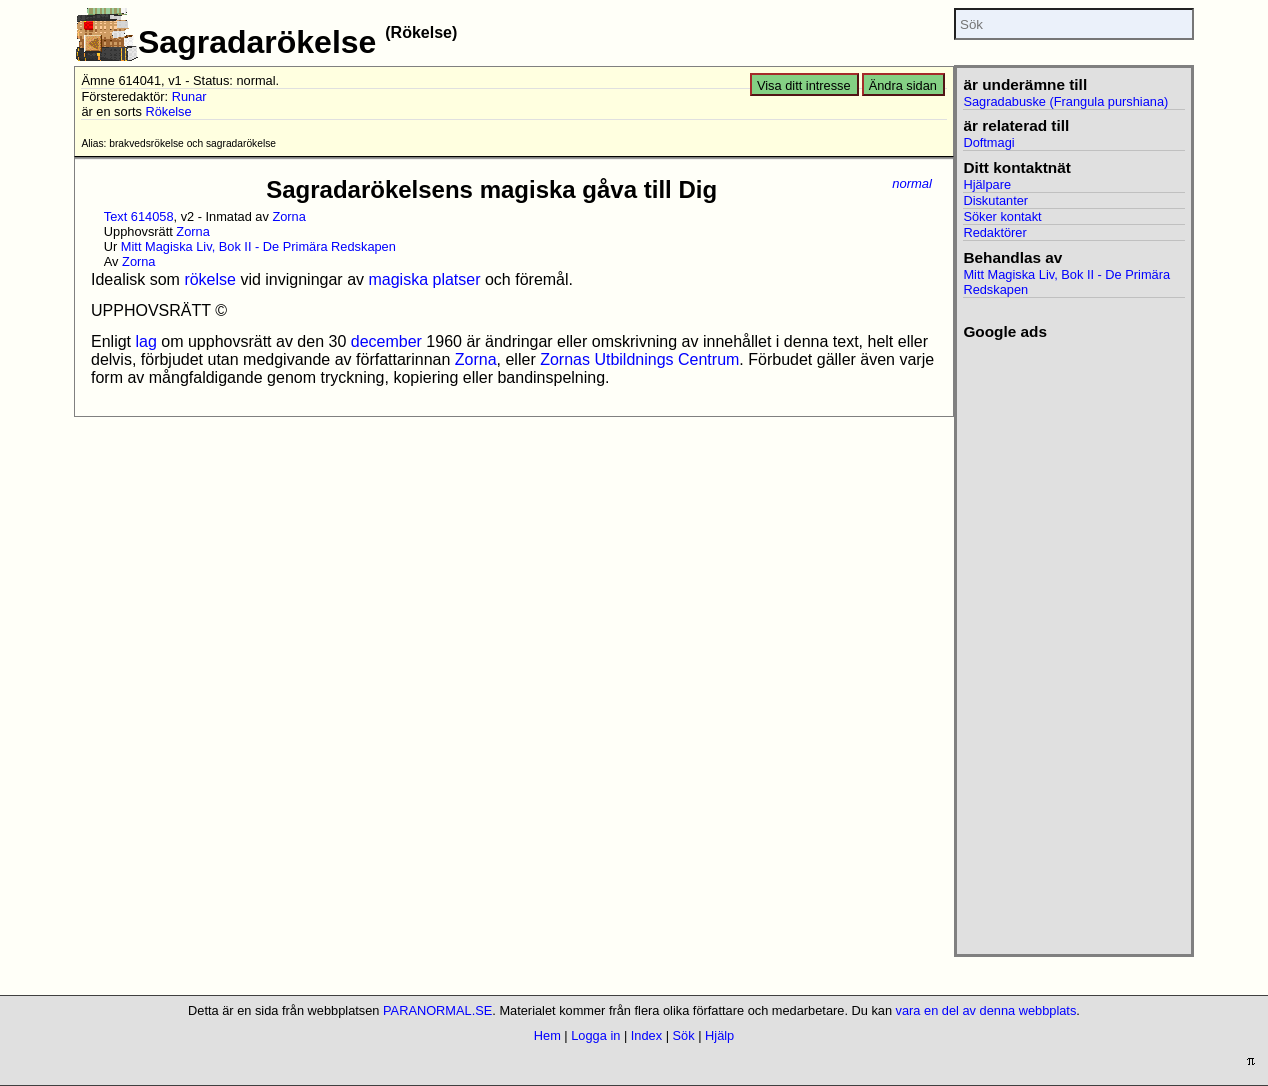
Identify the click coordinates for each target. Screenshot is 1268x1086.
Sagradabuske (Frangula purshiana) (1065, 101)
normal (912, 183)
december (386, 341)
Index (646, 1035)
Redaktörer (994, 232)
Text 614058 (139, 216)
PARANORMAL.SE (437, 1010)
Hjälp (719, 1035)
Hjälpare (987, 184)
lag (145, 341)
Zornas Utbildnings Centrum (639, 359)
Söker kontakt (1002, 216)
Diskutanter (995, 200)
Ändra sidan (903, 85)
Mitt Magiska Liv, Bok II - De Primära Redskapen (258, 246)
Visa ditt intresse (804, 85)
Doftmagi (988, 142)
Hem (547, 1035)
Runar (189, 96)
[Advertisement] (1073, 641)
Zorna (288, 216)
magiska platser (424, 279)
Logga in (595, 1035)
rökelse (210, 279)
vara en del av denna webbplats (986, 1010)
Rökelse (168, 111)
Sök (684, 1035)
